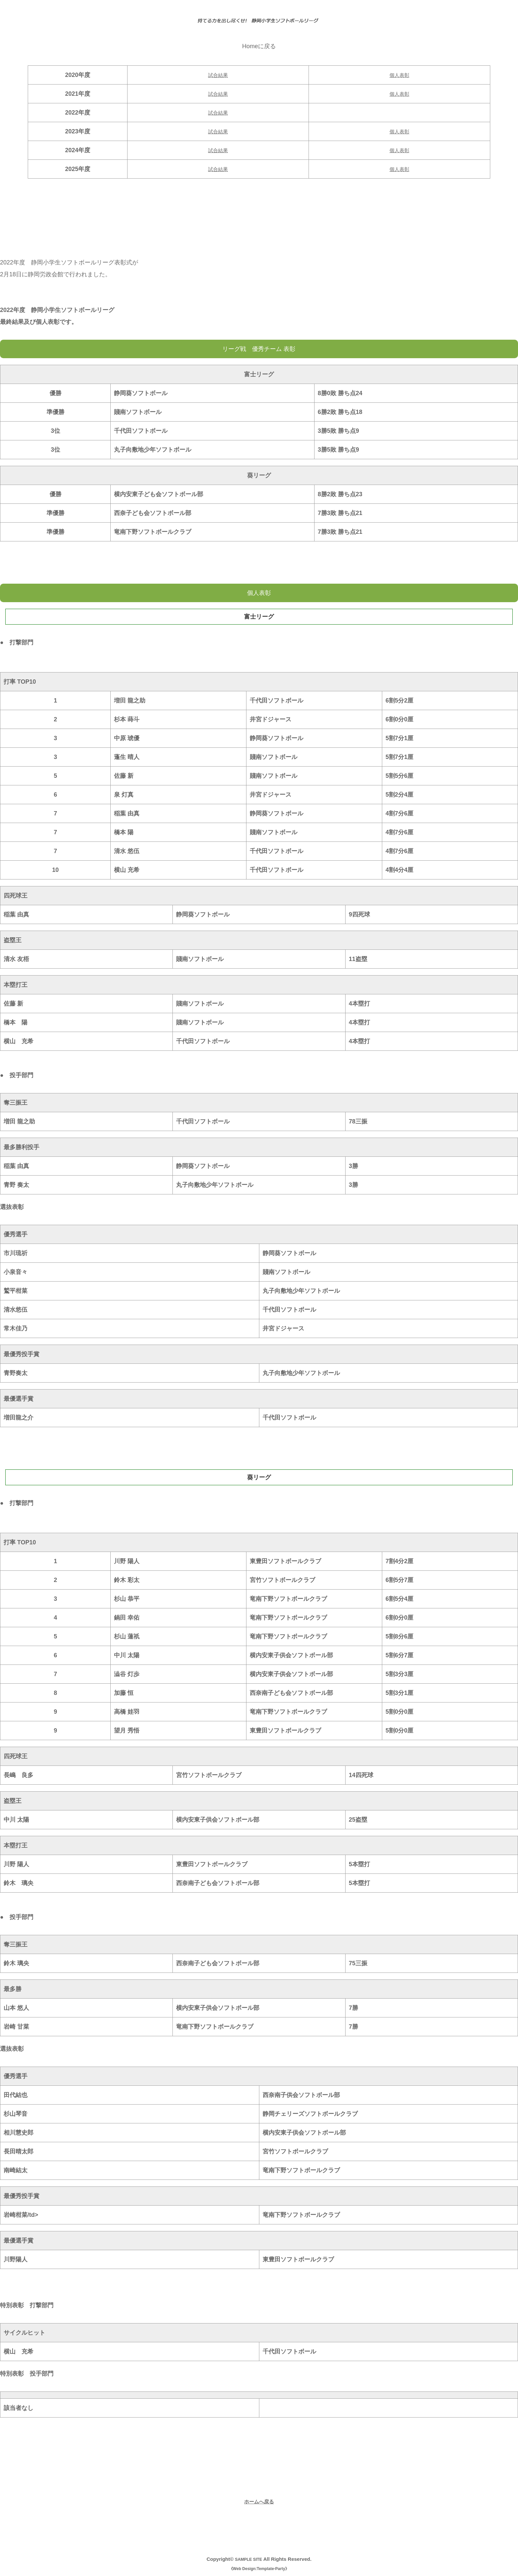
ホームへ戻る (259, 2501)
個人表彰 (399, 75)
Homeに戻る (259, 46)
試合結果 (218, 75)
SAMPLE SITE (248, 2559)
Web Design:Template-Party (259, 2568)
